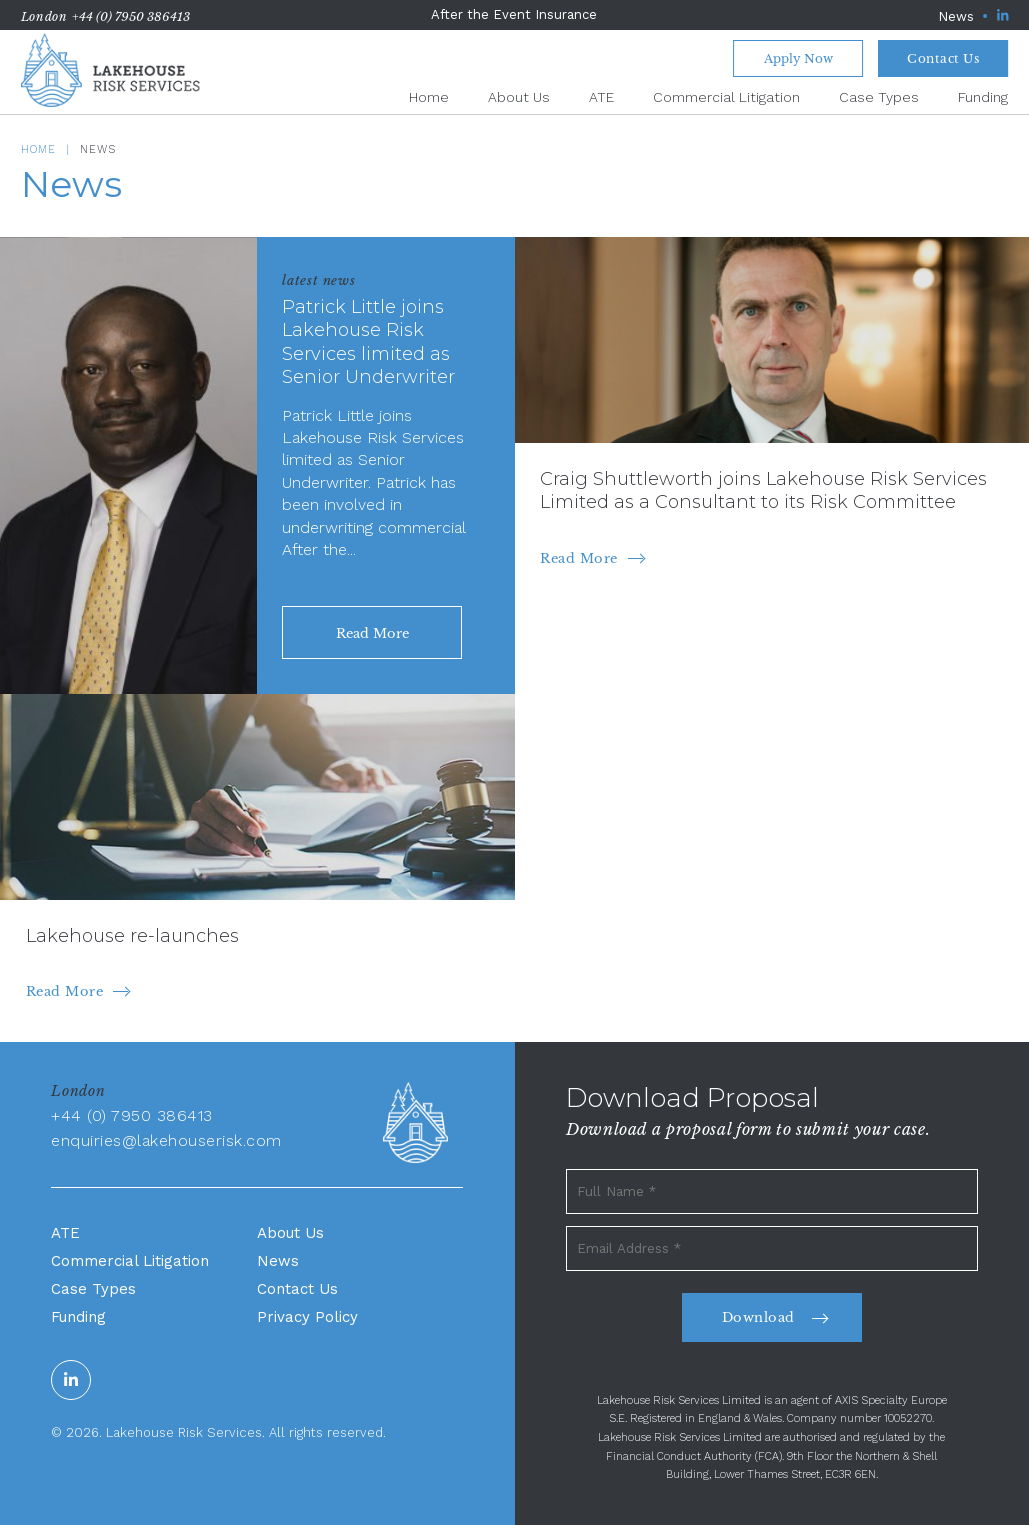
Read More (579, 558)
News (956, 16)
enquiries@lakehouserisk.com (166, 1140)
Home (429, 97)
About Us (519, 97)
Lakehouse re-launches (132, 936)
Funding (983, 97)
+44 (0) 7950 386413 (131, 16)
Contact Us (943, 58)
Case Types (879, 97)
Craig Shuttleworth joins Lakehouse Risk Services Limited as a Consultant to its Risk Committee (763, 490)
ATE (601, 97)
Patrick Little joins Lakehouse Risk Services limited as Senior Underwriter (368, 342)
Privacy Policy (307, 1317)
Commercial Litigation (726, 97)
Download (758, 1317)
